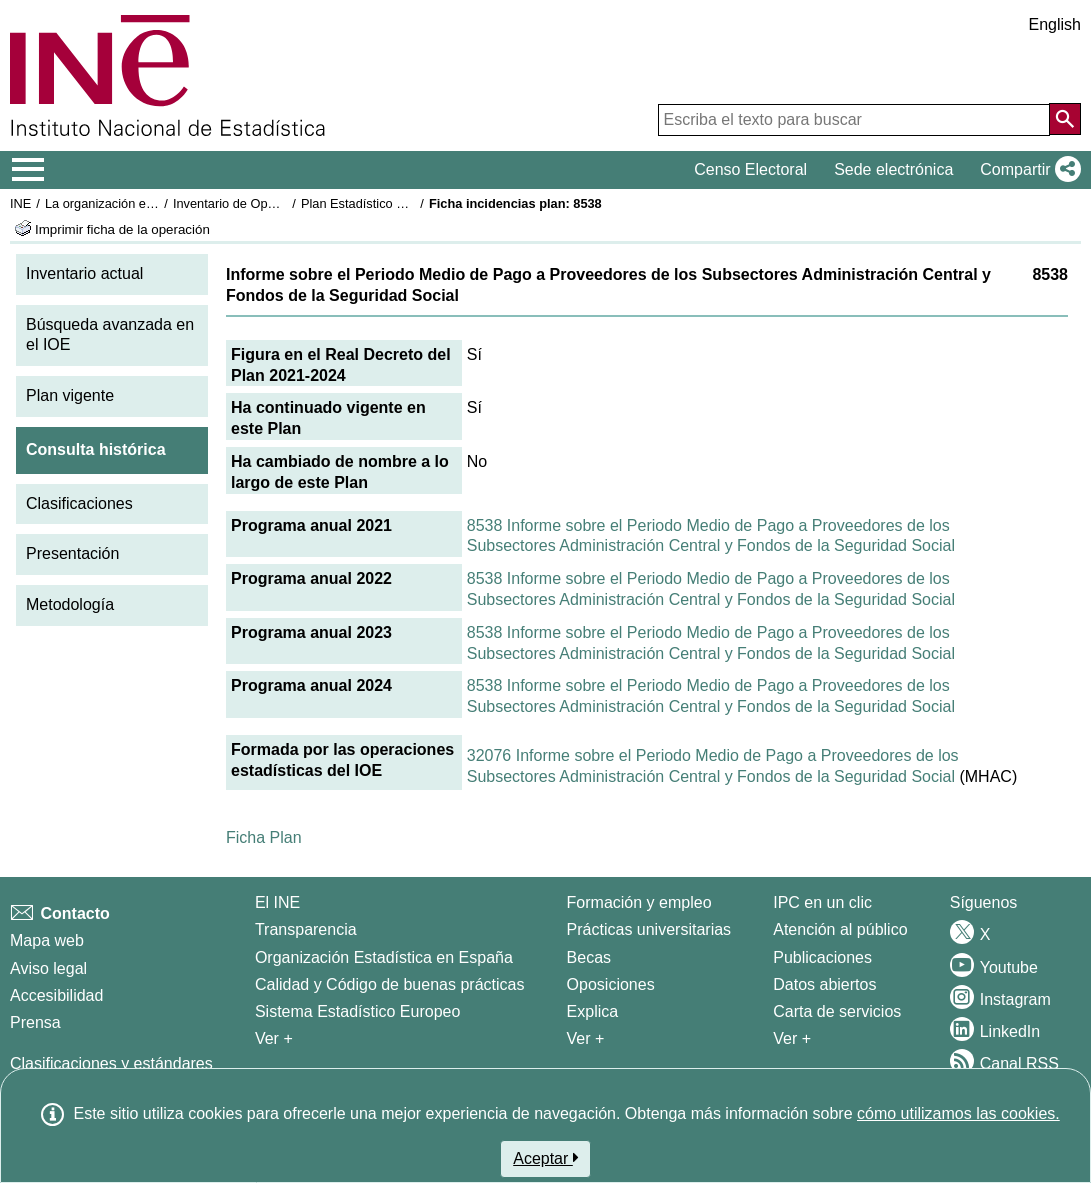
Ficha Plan (264, 837)
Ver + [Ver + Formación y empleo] (586, 1038)
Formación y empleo (639, 902)
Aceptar (545, 1158)
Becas (589, 957)
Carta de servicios (837, 1011)
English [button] (1055, 24)
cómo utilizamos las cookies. (958, 1113)
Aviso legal (48, 968)
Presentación (72, 553)
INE (20, 203)
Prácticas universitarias (649, 929)
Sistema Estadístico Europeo (357, 1011)
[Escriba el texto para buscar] (854, 120)
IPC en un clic (822, 902)
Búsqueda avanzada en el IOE (110, 335)
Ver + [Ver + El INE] (274, 1038)
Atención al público (840, 929)
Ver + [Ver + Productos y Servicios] (792, 1038)
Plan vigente (70, 395)
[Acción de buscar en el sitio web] (1065, 119)
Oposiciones (611, 984)
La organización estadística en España (155, 203)
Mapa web (47, 940)
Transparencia (306, 929)
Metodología (70, 604)
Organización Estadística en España (384, 957)
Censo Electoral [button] (750, 169)
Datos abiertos (824, 984)
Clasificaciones (79, 503)
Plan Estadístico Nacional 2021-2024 (406, 203)
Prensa (35, 1022)
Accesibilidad (56, 995)
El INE (277, 902)
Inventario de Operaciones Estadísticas (284, 203)
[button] (1026, 170)
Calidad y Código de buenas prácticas (390, 984)
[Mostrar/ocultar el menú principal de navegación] (28, 170)
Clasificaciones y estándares (111, 1063)
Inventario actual (84, 273)
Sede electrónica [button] (893, 169)
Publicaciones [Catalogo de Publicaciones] (822, 957)
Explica (593, 1011)
